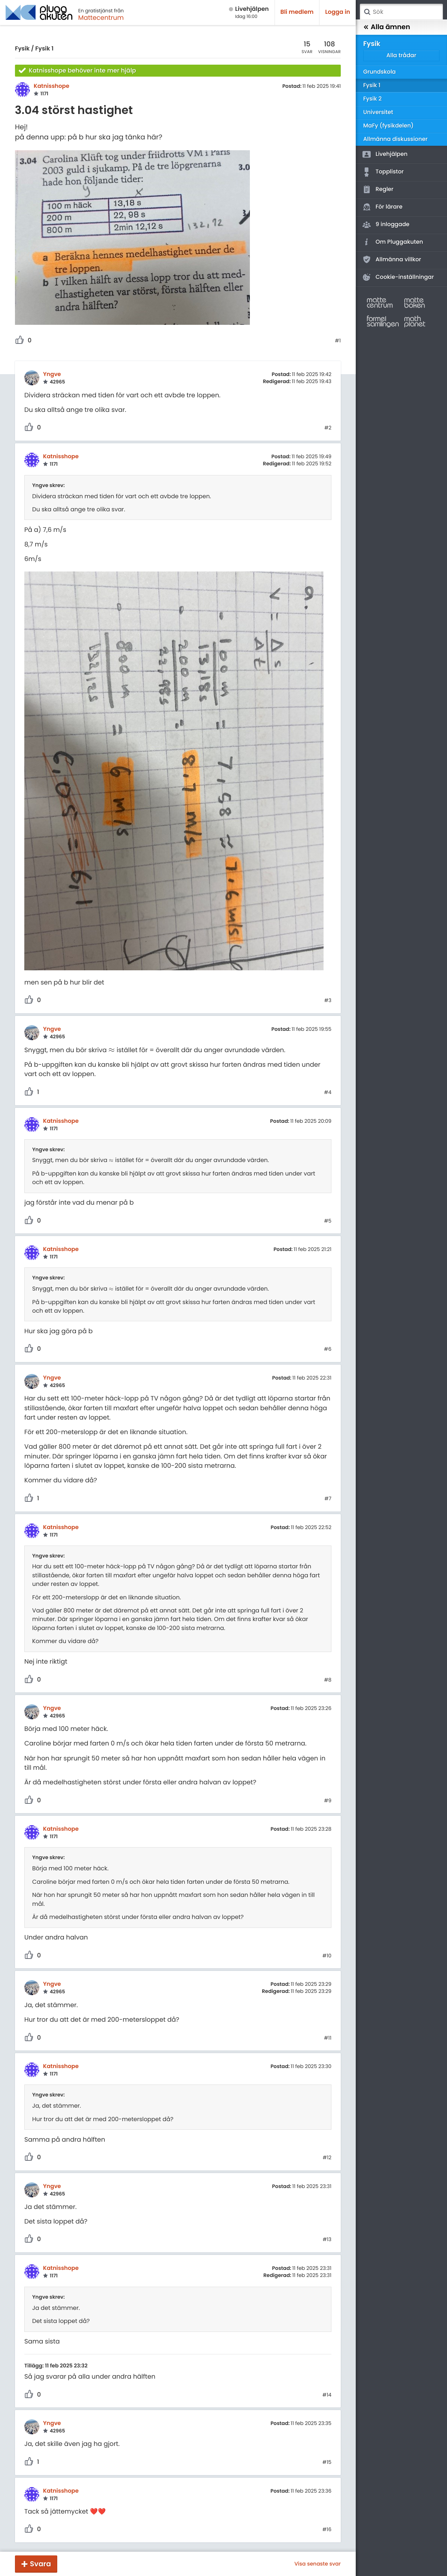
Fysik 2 (372, 99)
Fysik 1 (44, 49)
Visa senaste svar (317, 2563)
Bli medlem (297, 12)
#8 (327, 1680)
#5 (327, 1221)
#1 (338, 341)
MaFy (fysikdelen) (388, 126)
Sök (367, 12)
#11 (327, 2038)
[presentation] (111, 1049)
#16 (326, 2529)
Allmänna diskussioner (395, 139)
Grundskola (379, 72)
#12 (327, 2157)
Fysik (22, 49)
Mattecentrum (101, 17)
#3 (327, 1000)
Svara (40, 2564)
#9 (327, 1800)
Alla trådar (401, 55)
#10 (326, 1956)
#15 (326, 2462)
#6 (327, 1349)
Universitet (378, 112)
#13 (326, 2239)
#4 (327, 1092)
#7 (327, 1498)
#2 (327, 428)
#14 (326, 2395)
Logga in (337, 12)
